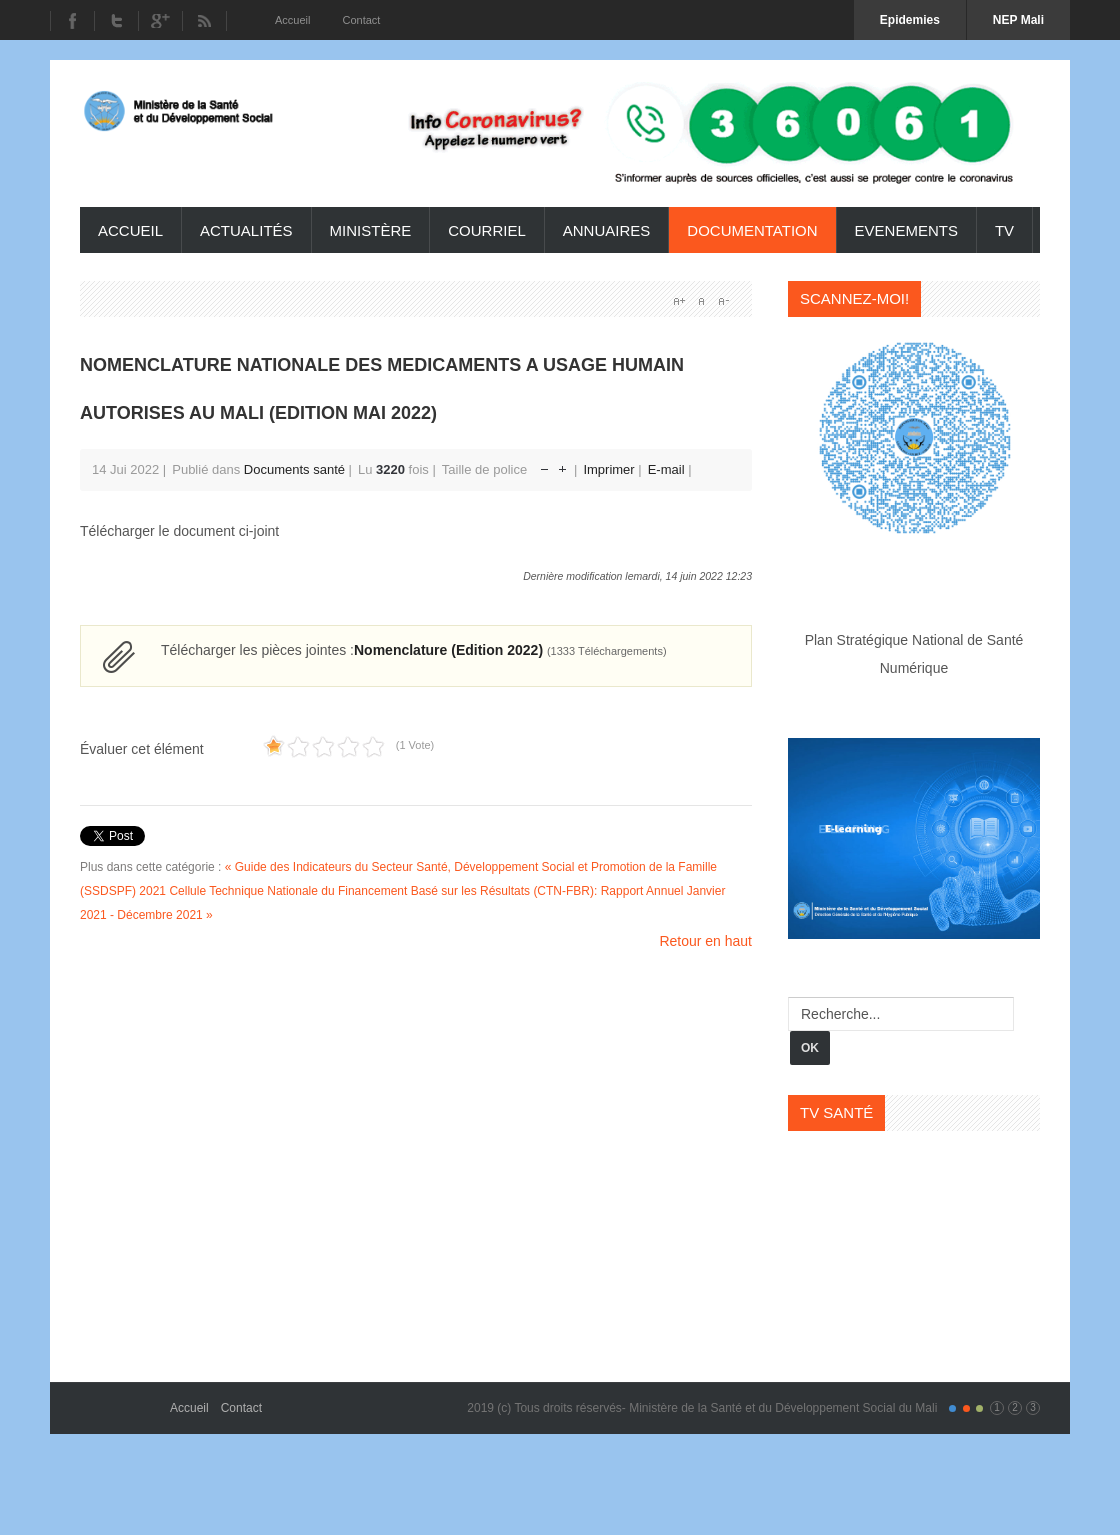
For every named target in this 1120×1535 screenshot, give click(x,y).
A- (723, 301)
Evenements (906, 230)
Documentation (752, 230)
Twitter (116, 21)
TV (1004, 230)
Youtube (160, 21)
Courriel (487, 230)
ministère (371, 230)
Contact (241, 1408)
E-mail (668, 469)
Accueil (130, 230)
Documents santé (294, 469)
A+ (679, 301)
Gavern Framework (125, 1401)
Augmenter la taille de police (562, 464)
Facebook (72, 21)
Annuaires (607, 230)
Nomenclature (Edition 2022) (510, 650)
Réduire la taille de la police (544, 464)
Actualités (246, 230)
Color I (952, 1408)
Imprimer (610, 469)
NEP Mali (1018, 20)
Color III (979, 1408)
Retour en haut (705, 941)
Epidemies (910, 20)
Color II (966, 1408)
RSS (204, 21)
